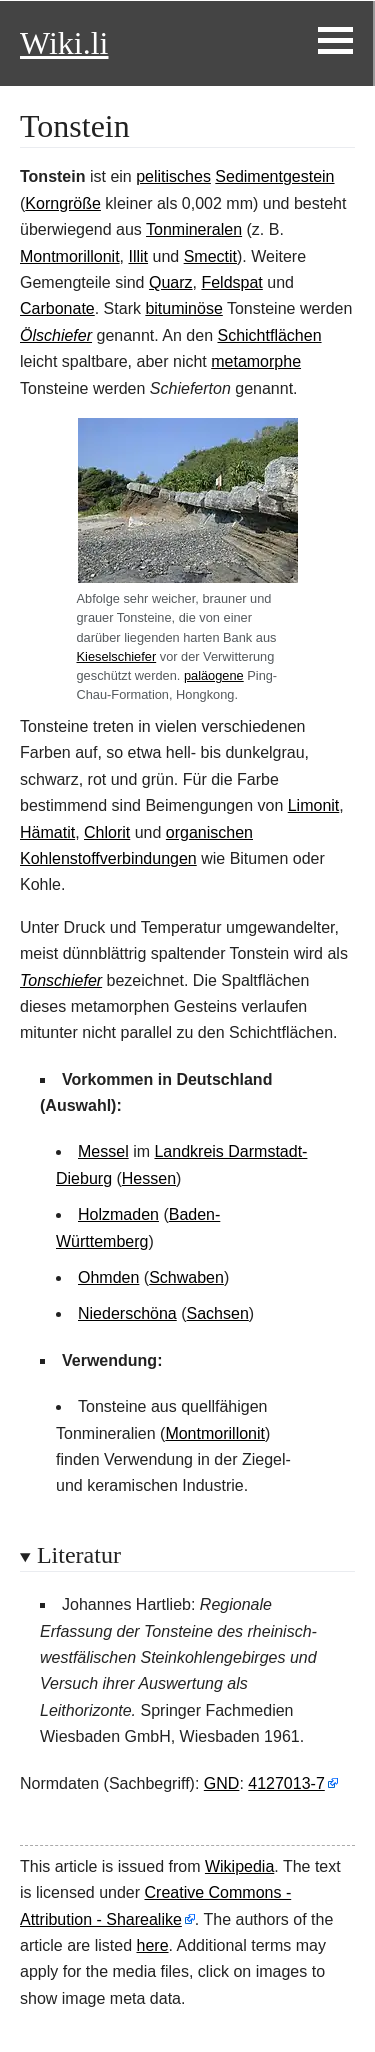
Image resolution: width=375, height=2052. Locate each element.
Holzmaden (118, 1214)
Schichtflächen (269, 335)
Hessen (149, 1178)
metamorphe (256, 361)
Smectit (210, 256)
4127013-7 (286, 1783)
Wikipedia (239, 1866)
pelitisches (173, 176)
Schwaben (186, 1277)
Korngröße (63, 203)
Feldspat (231, 282)
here (153, 1945)
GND (222, 1783)
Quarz (171, 282)
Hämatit (47, 832)
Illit (138, 256)
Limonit (314, 805)
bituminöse (183, 308)
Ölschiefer (56, 335)
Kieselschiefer (117, 656)
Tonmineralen (194, 229)
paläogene (214, 675)
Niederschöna (127, 1313)
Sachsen (218, 1313)
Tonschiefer (61, 980)
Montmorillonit (70, 256)
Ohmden (108, 1277)
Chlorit (107, 832)
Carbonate (57, 308)
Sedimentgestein (274, 176)
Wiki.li (64, 43)
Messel (103, 1151)
